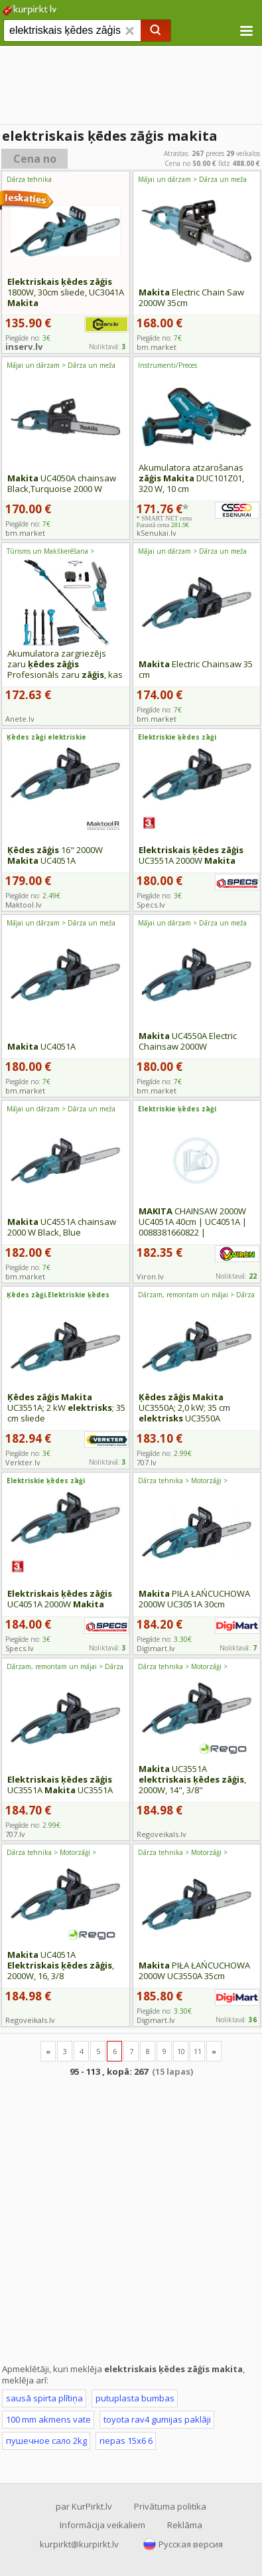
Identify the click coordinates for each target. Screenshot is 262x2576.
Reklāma (184, 2525)
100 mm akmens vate (48, 2419)
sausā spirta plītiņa (44, 2398)
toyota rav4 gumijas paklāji (157, 2419)
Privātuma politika (170, 2506)
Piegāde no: (159, 338)
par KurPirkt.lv (84, 2506)
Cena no (34, 158)
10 (181, 2051)
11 (198, 2051)
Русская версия (191, 2544)
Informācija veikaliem (102, 2525)
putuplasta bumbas (135, 2398)
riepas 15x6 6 (126, 2441)
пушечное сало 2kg (46, 2441)
